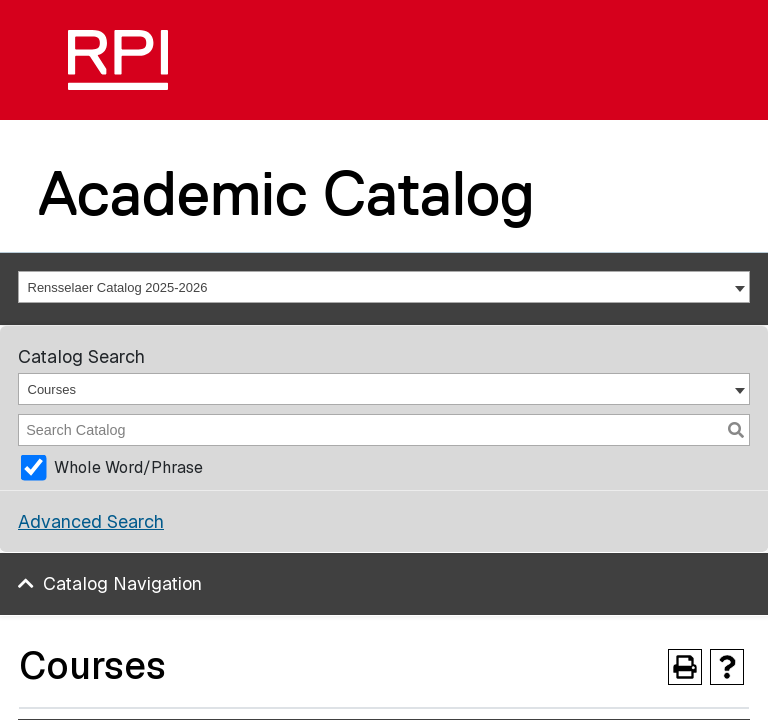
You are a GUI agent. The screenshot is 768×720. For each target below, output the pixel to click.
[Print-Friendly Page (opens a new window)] (685, 667)
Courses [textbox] (52, 389)
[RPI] (118, 60)
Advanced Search (91, 521)
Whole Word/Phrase (128, 467)
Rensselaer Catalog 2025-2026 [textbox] (118, 287)
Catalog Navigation (122, 583)
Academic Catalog (286, 193)
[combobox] (384, 287)
